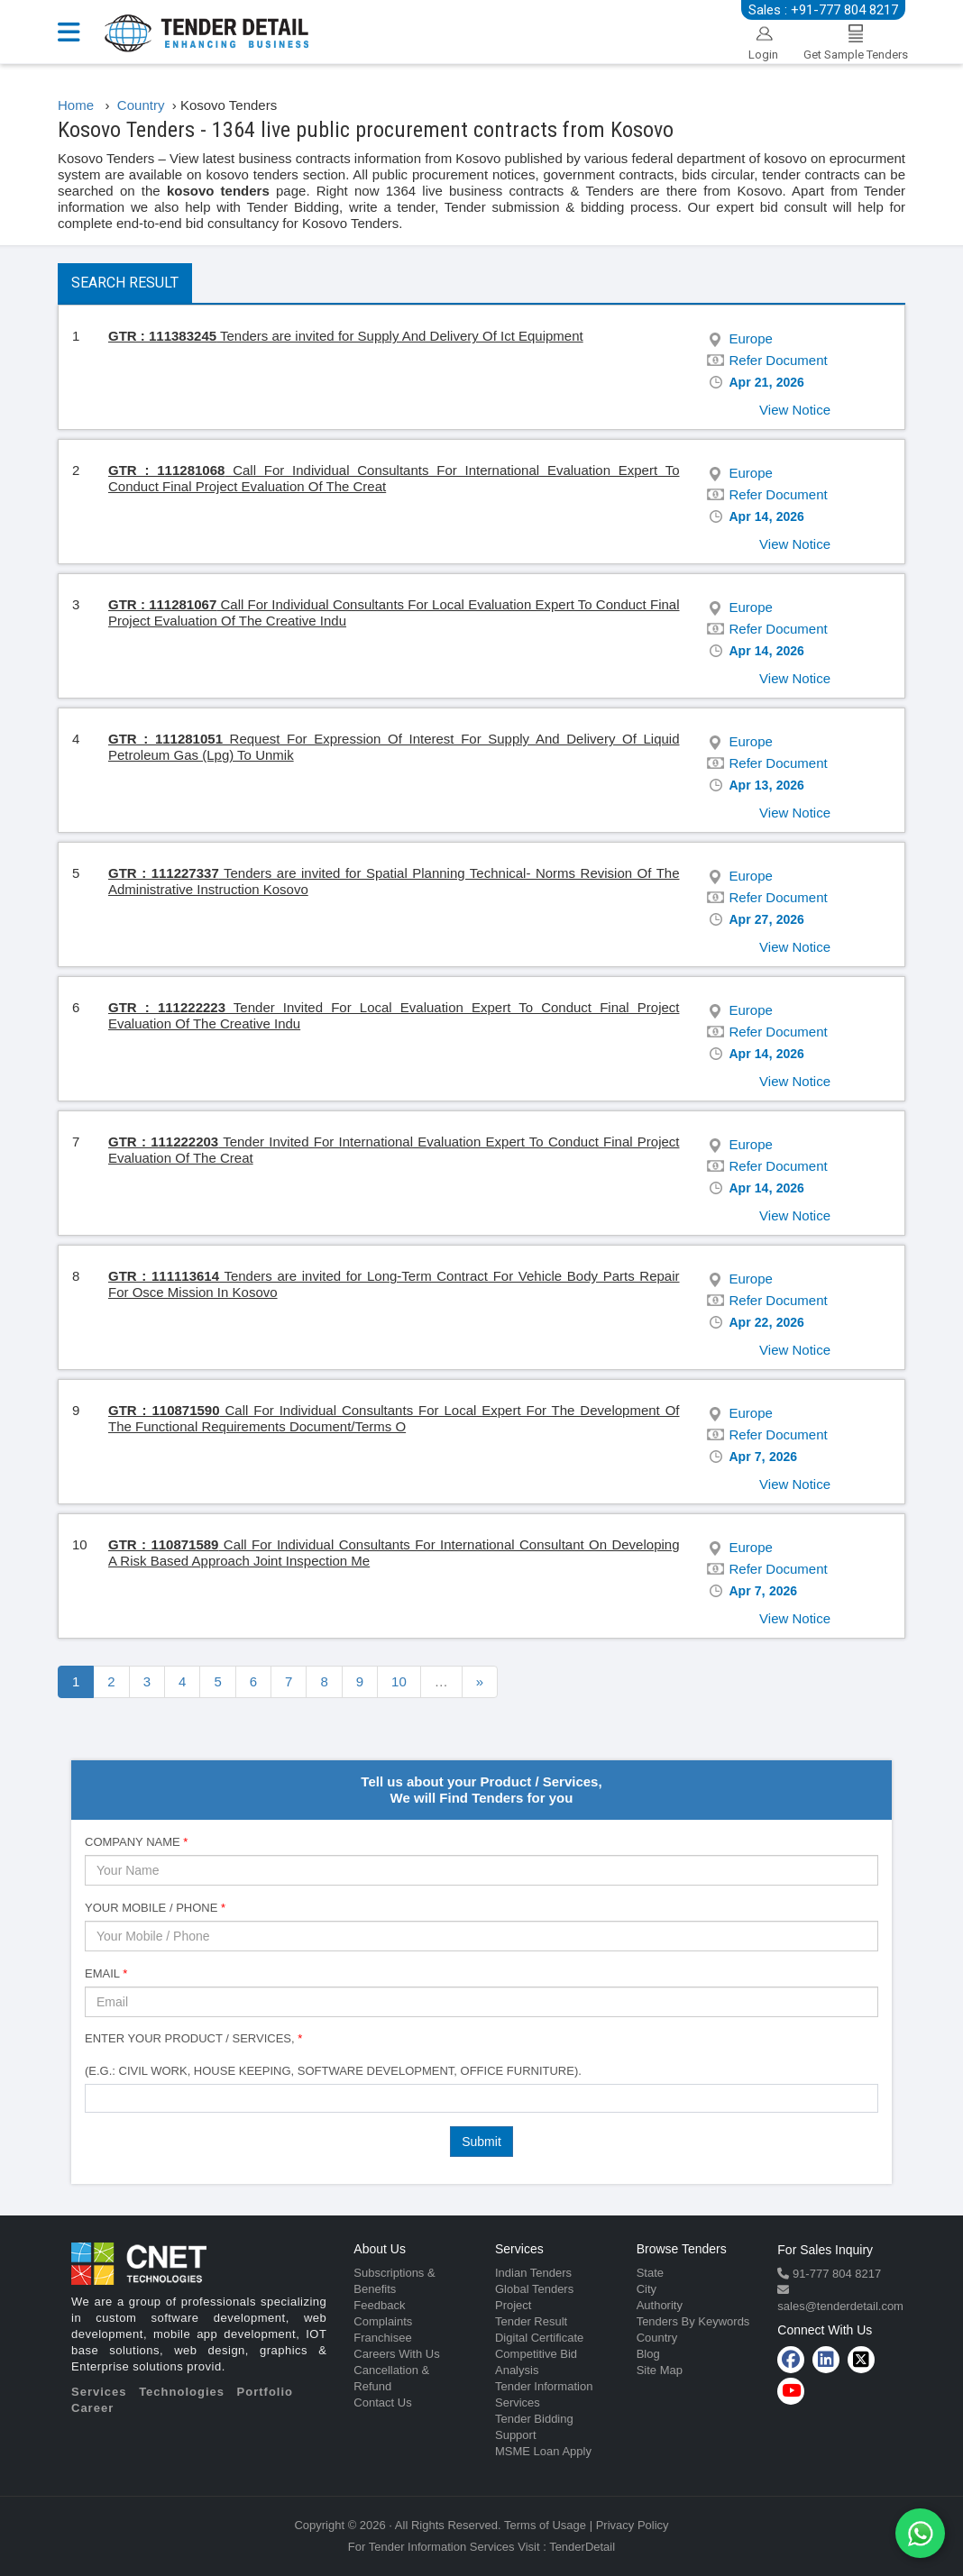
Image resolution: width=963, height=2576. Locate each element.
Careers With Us (396, 2354)
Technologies (182, 2391)
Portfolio (265, 2391)
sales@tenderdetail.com (840, 2306)
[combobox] (481, 2098)
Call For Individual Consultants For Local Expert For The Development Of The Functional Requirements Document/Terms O (394, 1418)
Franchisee (382, 2337)
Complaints (382, 2321)
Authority (660, 2305)
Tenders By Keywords (693, 2321)
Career (92, 2408)
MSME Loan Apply (543, 2451)
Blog (648, 2354)
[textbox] (95, 2097)
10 (399, 1681)
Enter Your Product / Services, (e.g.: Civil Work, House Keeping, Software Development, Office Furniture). (333, 2055)
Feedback (379, 2305)
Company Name (136, 1842)
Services (99, 2391)
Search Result (125, 282)
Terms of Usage (545, 2525)
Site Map (660, 2370)
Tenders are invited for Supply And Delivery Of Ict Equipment (345, 335)
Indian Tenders (533, 2272)
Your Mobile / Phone (155, 1907)
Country (657, 2337)
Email (106, 1973)
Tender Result (531, 2321)
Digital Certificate (539, 2337)
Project (513, 2305)
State (650, 2272)
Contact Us (382, 2402)
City (646, 2289)
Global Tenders (534, 2289)
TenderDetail (582, 2546)
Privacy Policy (632, 2525)
